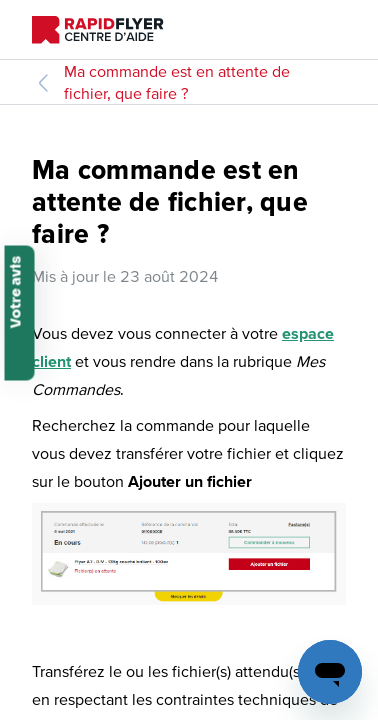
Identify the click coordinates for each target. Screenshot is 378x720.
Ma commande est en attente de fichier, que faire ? (177, 82)
